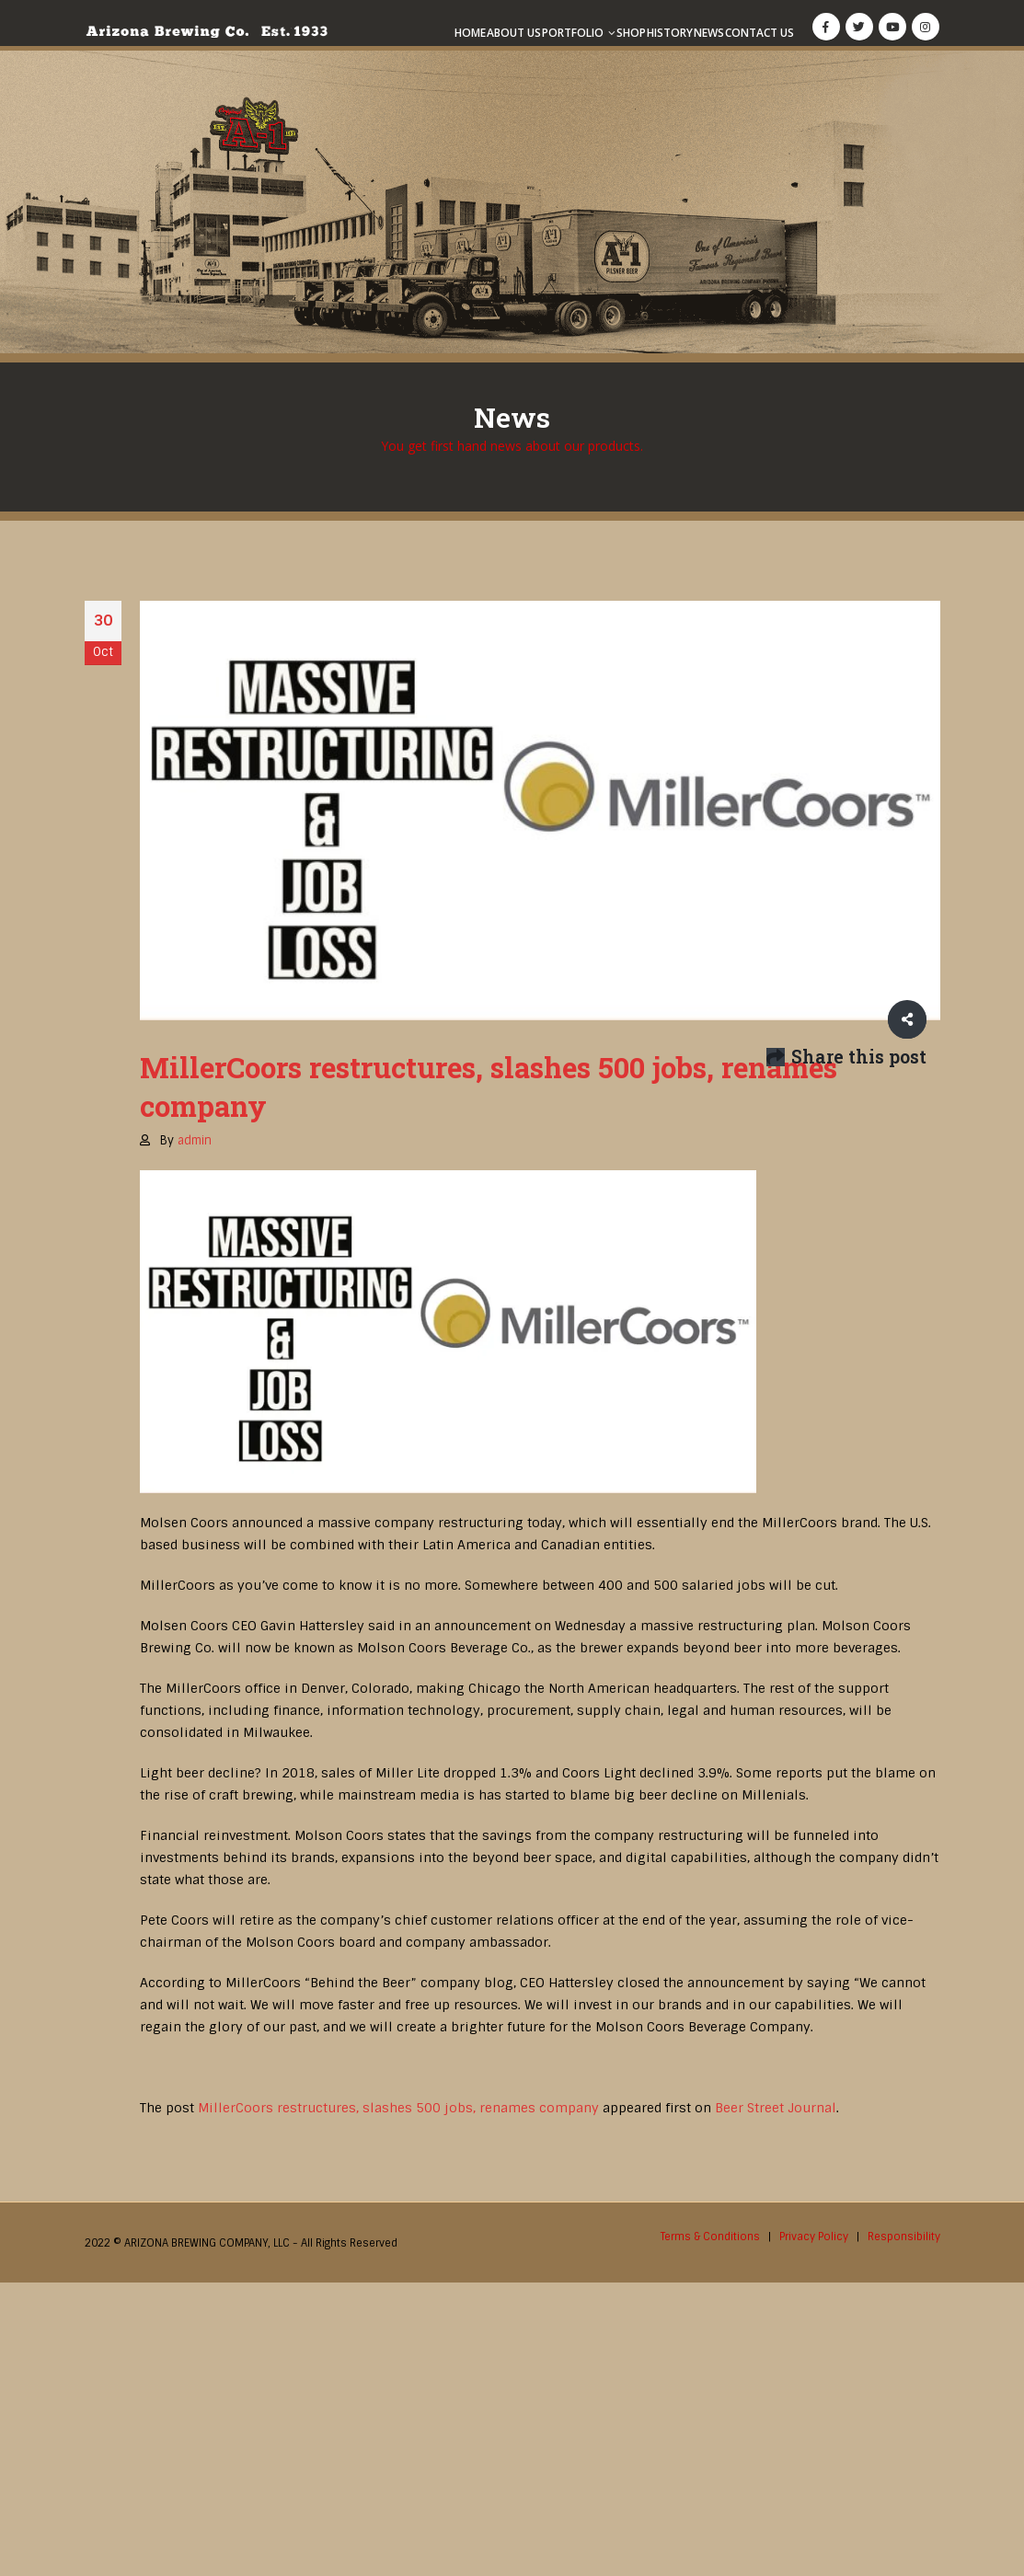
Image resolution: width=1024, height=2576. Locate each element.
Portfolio (573, 32)
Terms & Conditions (710, 2236)
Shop (631, 32)
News (709, 32)
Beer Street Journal (775, 2107)
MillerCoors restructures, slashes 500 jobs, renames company (398, 2107)
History (670, 32)
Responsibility (904, 2236)
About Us (514, 32)
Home (470, 32)
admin (195, 1140)
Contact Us (759, 32)
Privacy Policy (813, 2236)
